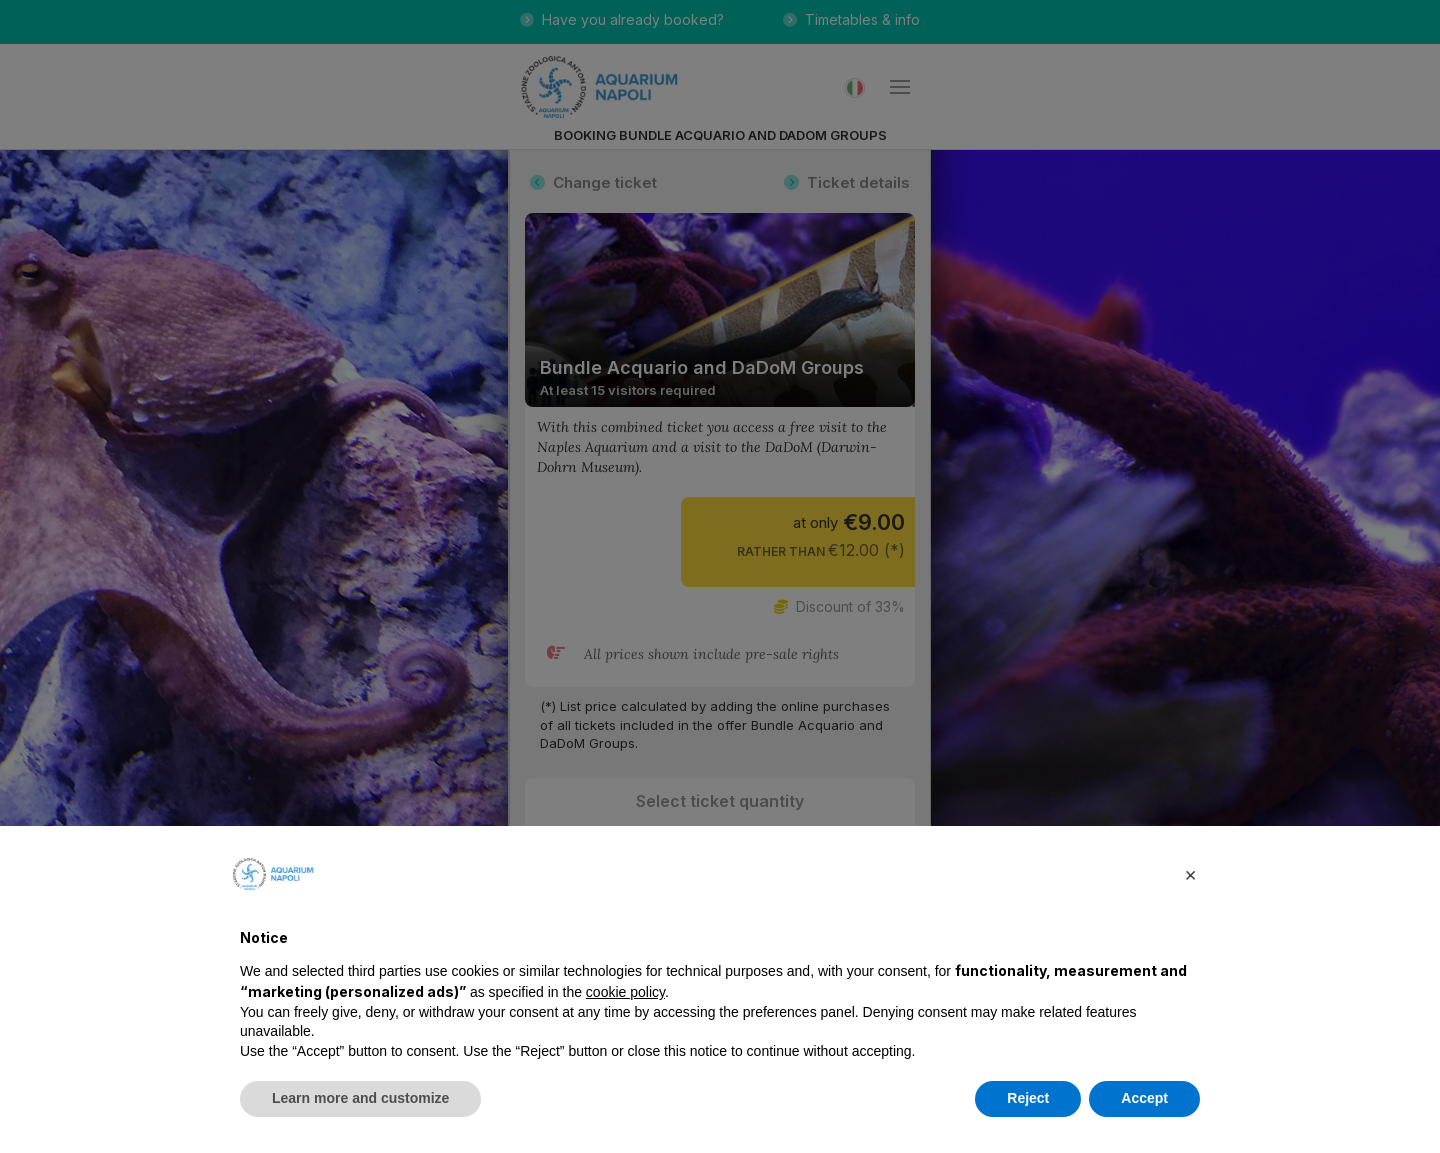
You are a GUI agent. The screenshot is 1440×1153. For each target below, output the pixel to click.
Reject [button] (1028, 1098)
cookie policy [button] (625, 992)
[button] (1190, 874)
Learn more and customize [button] (360, 1098)
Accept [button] (1144, 1098)
